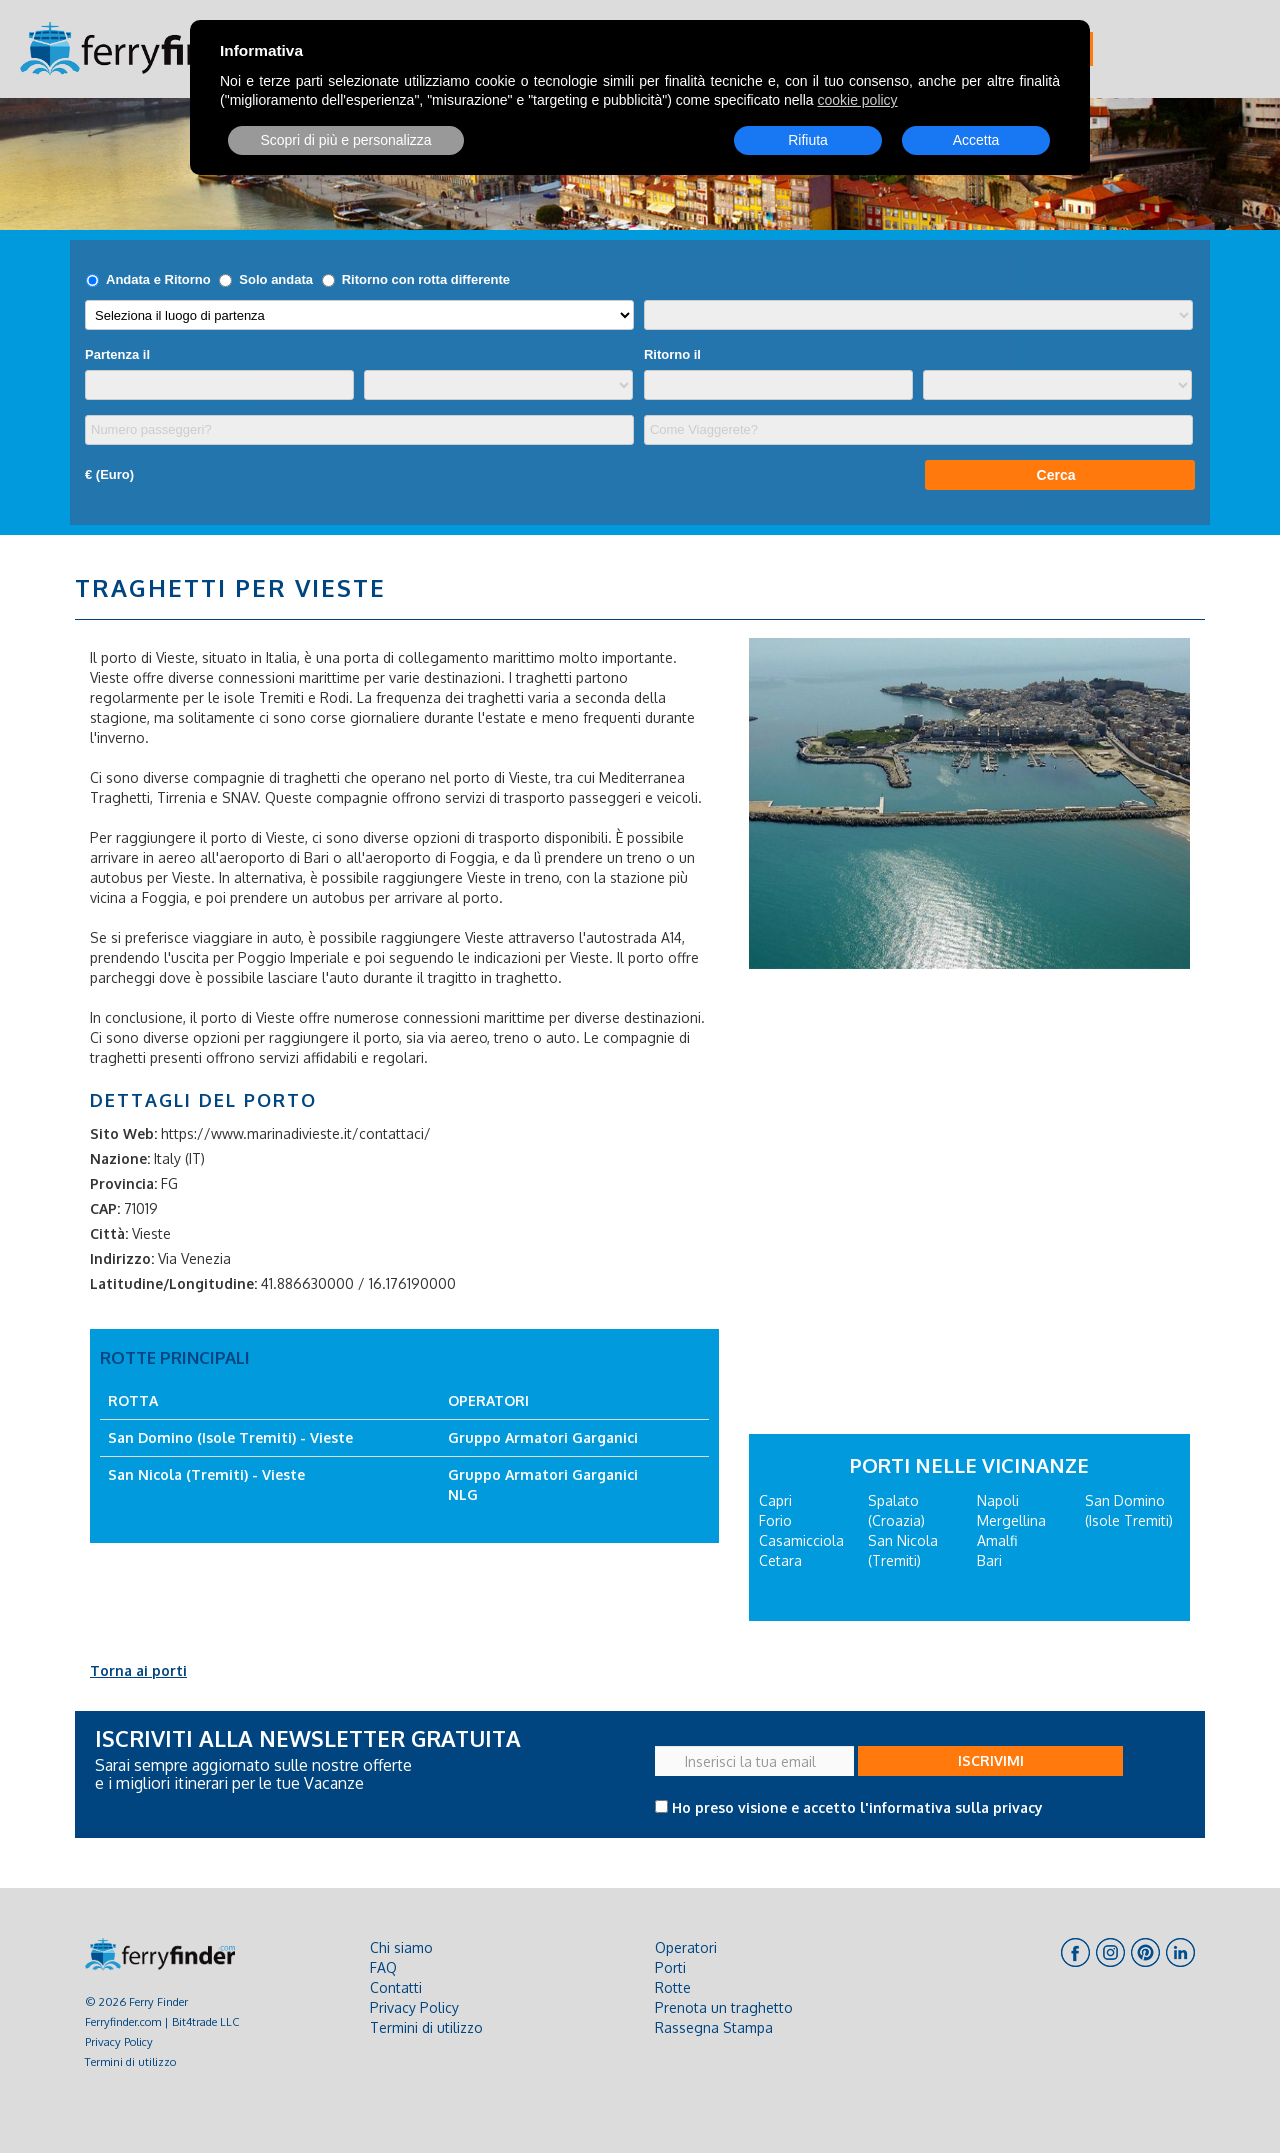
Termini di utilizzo (130, 2061)
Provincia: (123, 1183)
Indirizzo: (122, 1258)
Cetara (780, 1560)
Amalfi (997, 1540)
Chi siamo (401, 1947)
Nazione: (120, 1158)
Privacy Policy (119, 2041)
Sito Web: (123, 1133)
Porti (670, 1967)
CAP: (105, 1208)
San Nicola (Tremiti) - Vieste (206, 1474)
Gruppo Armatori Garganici (543, 1437)
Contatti (396, 1987)
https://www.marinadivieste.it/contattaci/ (296, 1133)
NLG (463, 1494)
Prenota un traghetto (724, 2007)
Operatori (686, 1947)
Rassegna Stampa (714, 2027)
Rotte (673, 1987)
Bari (989, 1560)
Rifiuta (808, 140)
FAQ (383, 1967)
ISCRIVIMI (991, 1760)
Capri (775, 1500)
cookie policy (857, 100)
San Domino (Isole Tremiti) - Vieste (230, 1437)
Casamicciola (801, 1540)
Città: (109, 1233)
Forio (775, 1520)
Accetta (976, 140)
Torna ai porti (138, 1670)
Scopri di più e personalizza (345, 140)
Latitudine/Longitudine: (173, 1283)
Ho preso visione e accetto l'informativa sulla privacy (857, 1807)
